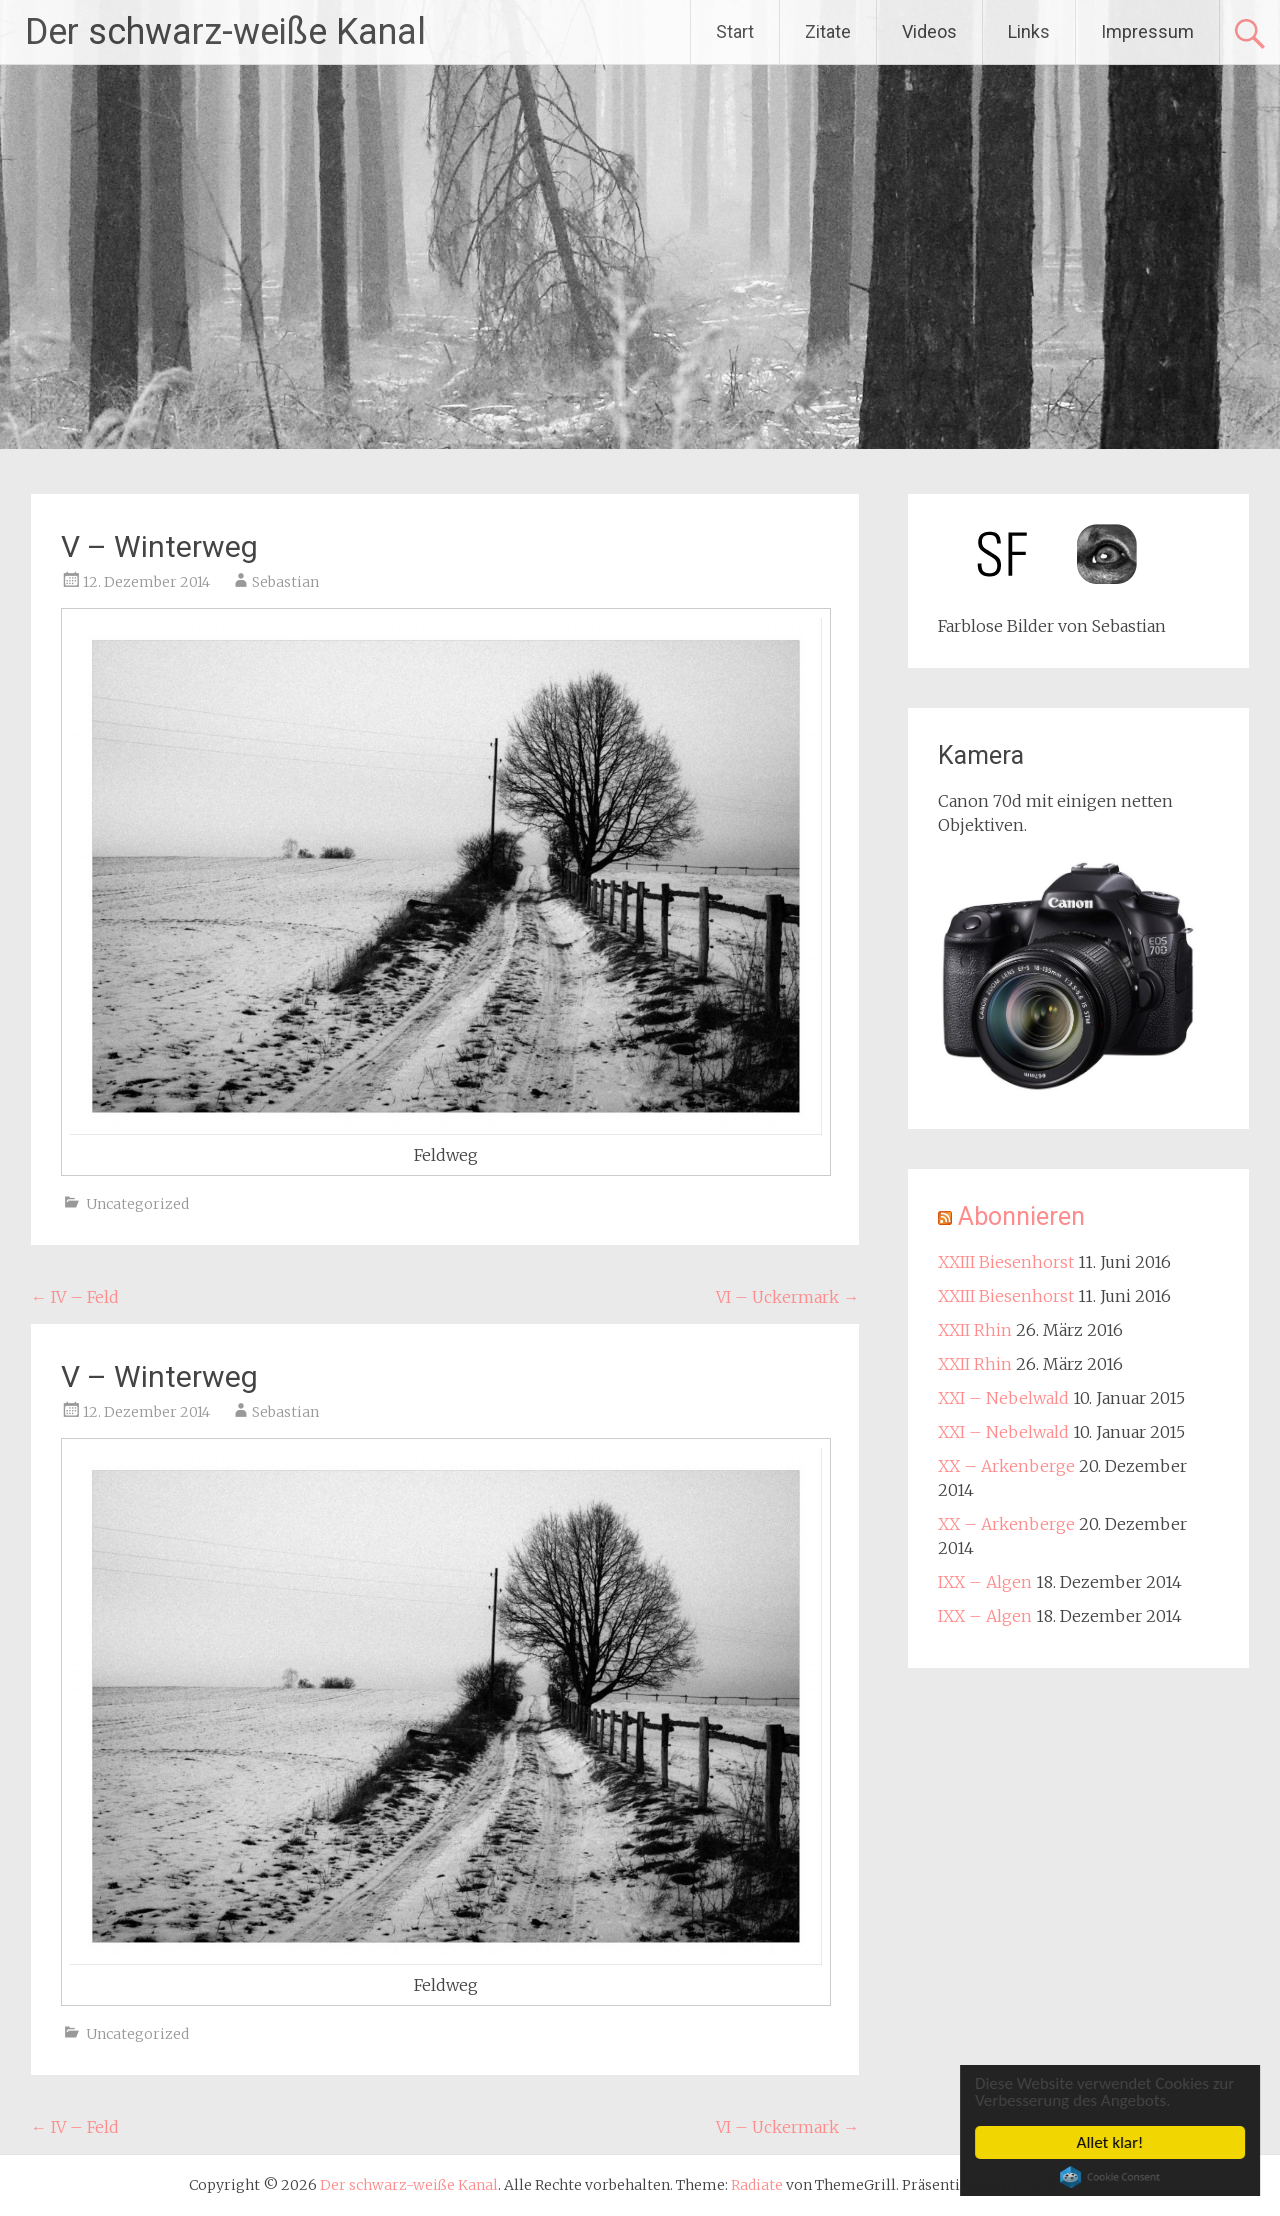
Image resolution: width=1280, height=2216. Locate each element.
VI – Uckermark (787, 1297)
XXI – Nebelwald (1003, 1398)
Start (735, 31)
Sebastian (285, 582)
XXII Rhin (975, 1330)
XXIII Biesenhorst (1006, 1262)
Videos (929, 31)
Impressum (1147, 31)
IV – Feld (75, 1297)
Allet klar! (1112, 2142)
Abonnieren (1021, 1216)
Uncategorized (137, 1204)
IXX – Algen (985, 1582)
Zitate (828, 31)
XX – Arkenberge (1006, 1466)
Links (1029, 31)
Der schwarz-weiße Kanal (225, 32)
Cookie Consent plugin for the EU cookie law (1112, 2177)
